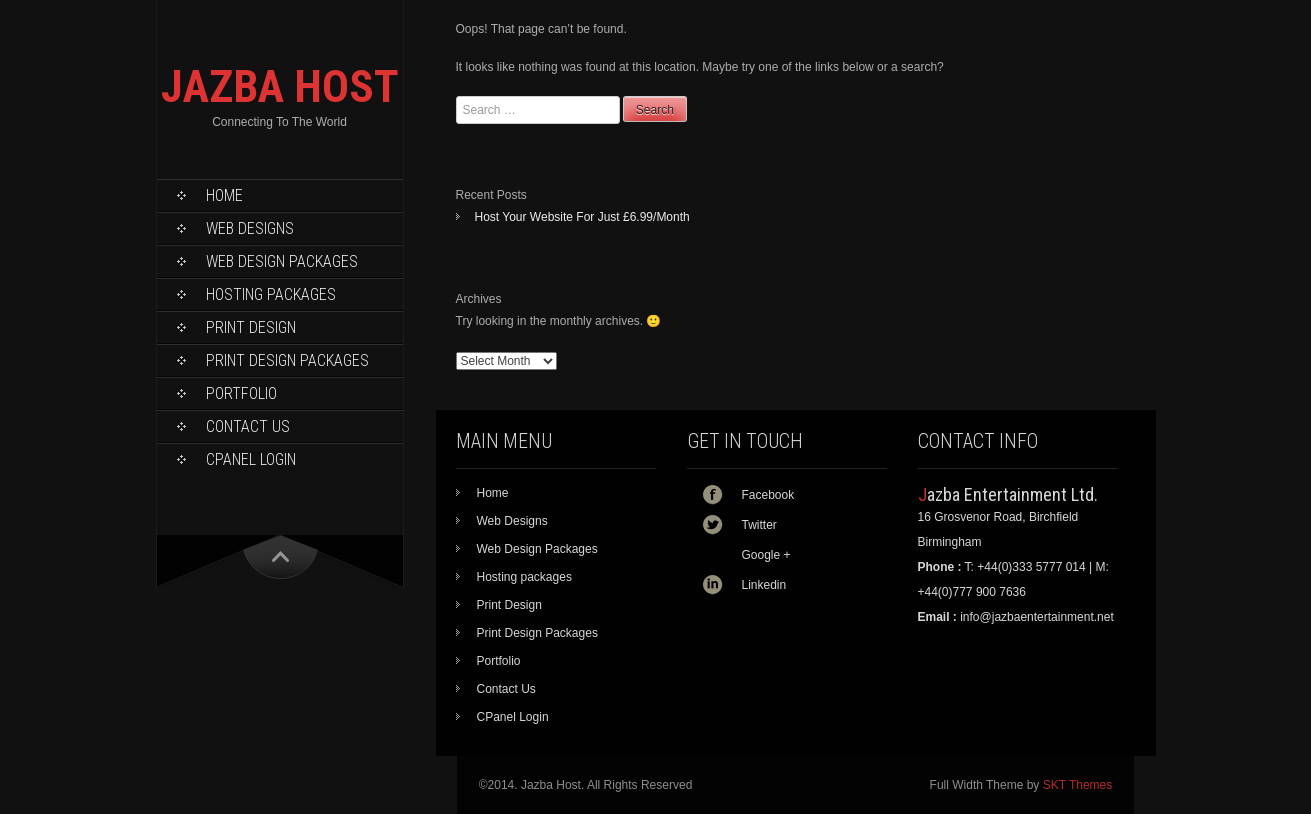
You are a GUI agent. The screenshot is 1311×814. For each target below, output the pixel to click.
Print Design (251, 327)
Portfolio (241, 393)
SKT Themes (1078, 785)
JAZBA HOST (280, 86)
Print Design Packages (287, 360)
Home (224, 195)
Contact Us (248, 426)
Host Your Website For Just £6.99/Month (582, 217)
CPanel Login (251, 459)
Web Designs (250, 228)
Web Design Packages (282, 261)
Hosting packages (271, 294)
